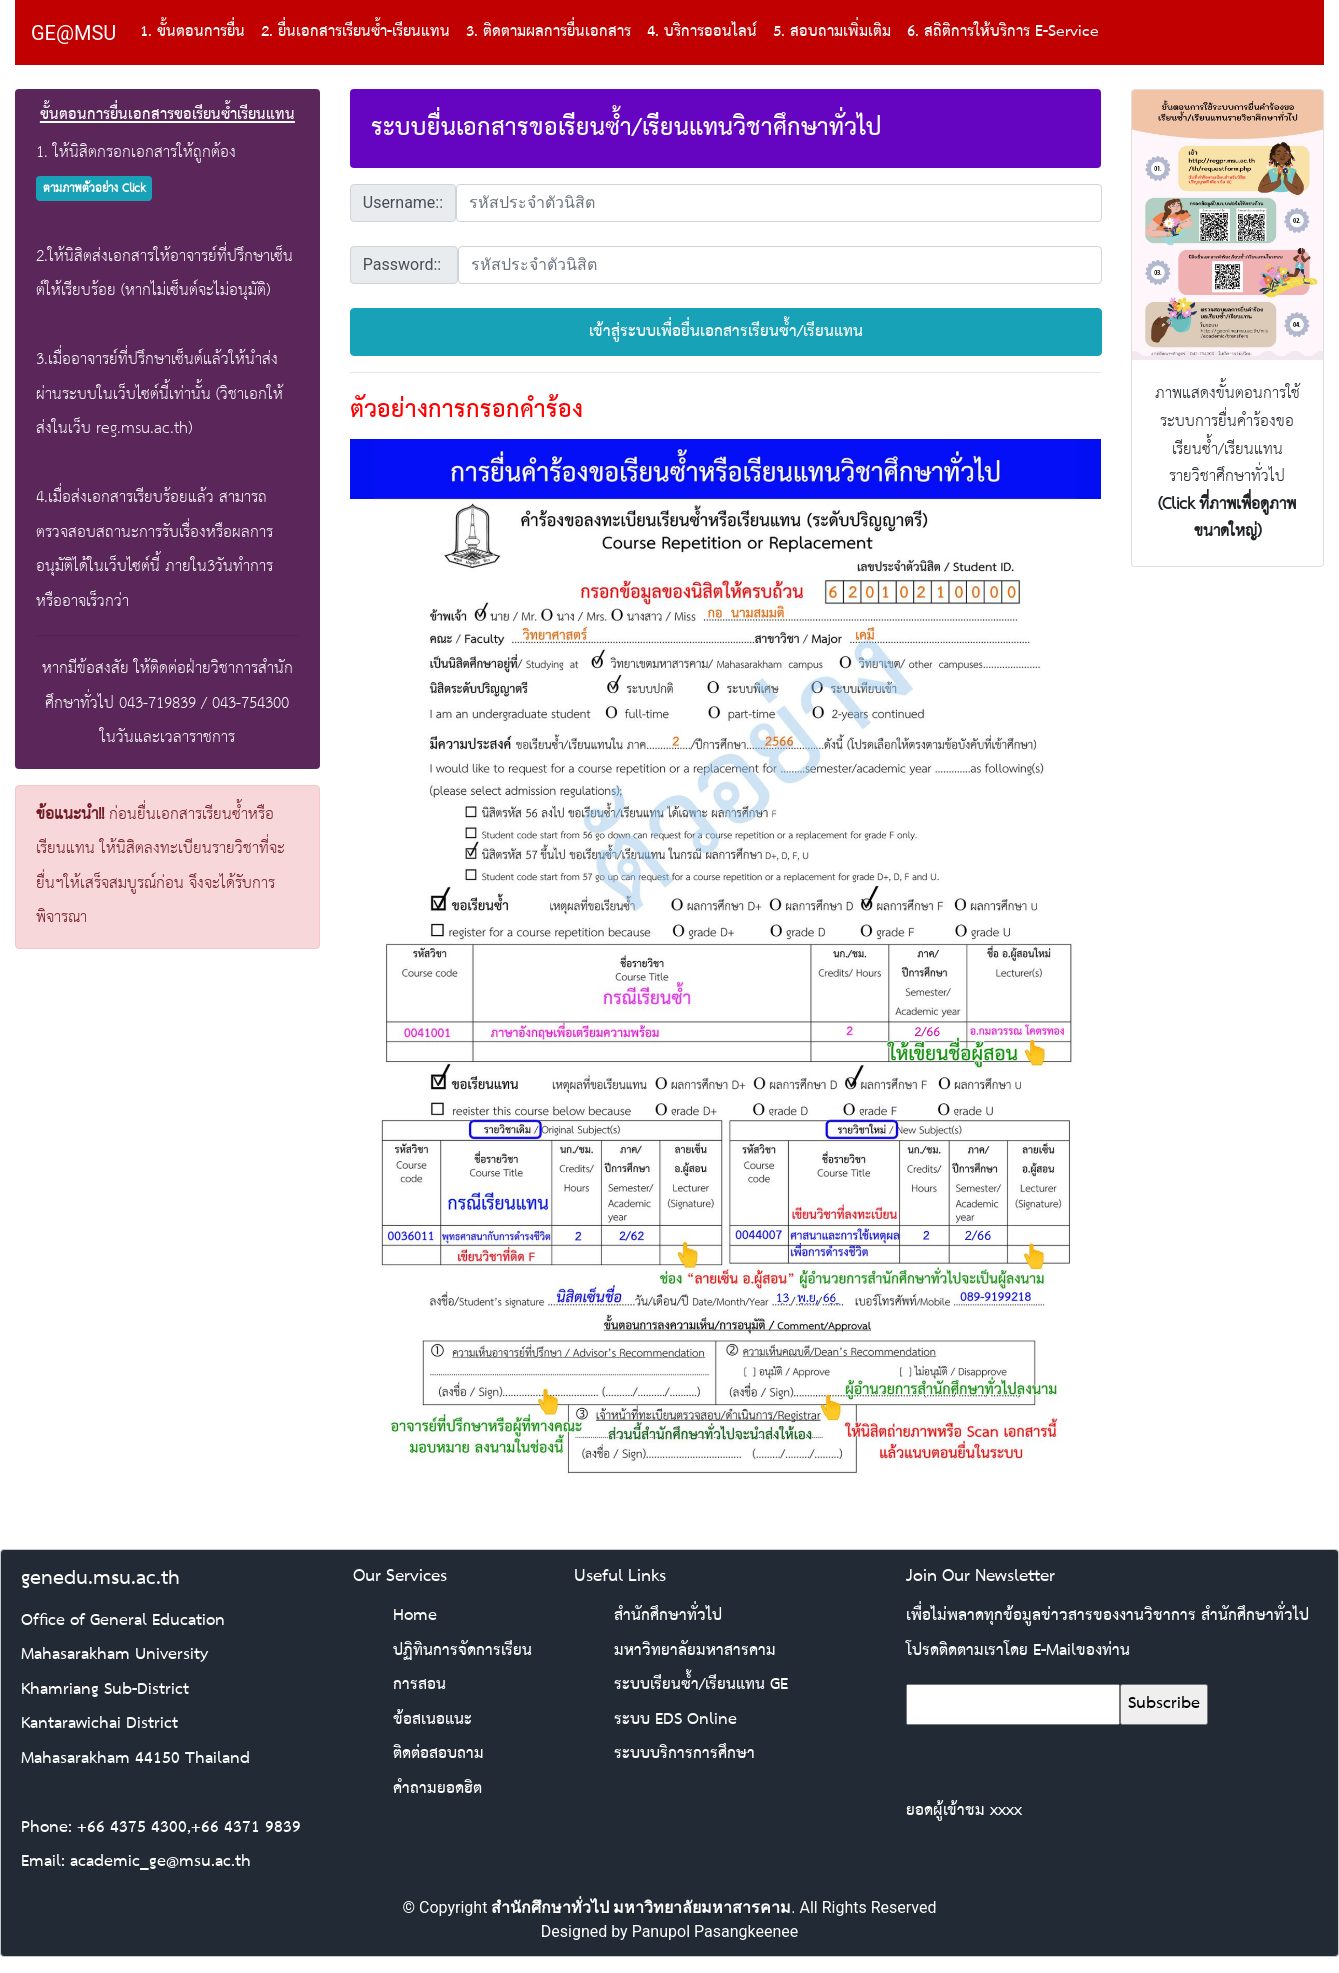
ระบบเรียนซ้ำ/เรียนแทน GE (701, 1684)
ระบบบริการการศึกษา (684, 1753)
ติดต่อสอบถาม (438, 1753)
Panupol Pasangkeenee (715, 1931)
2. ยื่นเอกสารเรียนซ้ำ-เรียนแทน (355, 32)
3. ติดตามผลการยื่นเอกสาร (548, 32)
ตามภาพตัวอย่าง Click (94, 188)
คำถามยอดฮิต (437, 1788)
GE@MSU (73, 33)
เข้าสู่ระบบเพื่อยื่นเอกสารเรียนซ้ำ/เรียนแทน (726, 331)
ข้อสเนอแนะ (432, 1719)
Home (415, 1615)
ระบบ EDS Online (675, 1719)
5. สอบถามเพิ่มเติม (832, 32)
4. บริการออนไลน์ (702, 32)
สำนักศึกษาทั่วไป (668, 1615)
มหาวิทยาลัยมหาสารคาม (695, 1650)
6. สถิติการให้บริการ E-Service (1003, 32)
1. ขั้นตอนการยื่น (192, 32)
